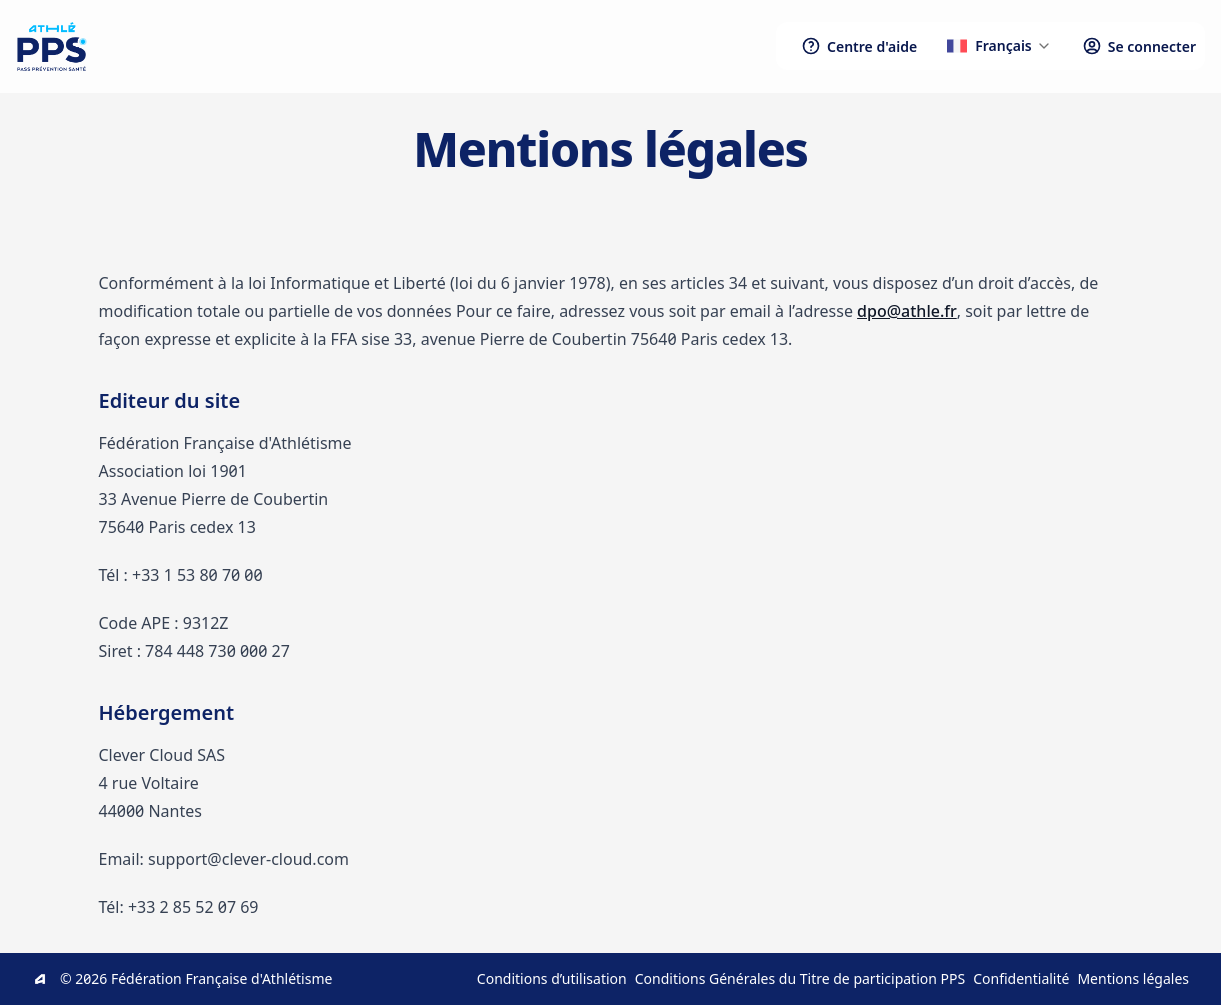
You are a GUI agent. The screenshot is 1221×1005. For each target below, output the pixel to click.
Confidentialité (1021, 978)
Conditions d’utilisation (552, 978)
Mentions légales (1133, 978)
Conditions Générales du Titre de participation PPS (800, 978)
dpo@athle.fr (907, 311)
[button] (999, 46)
